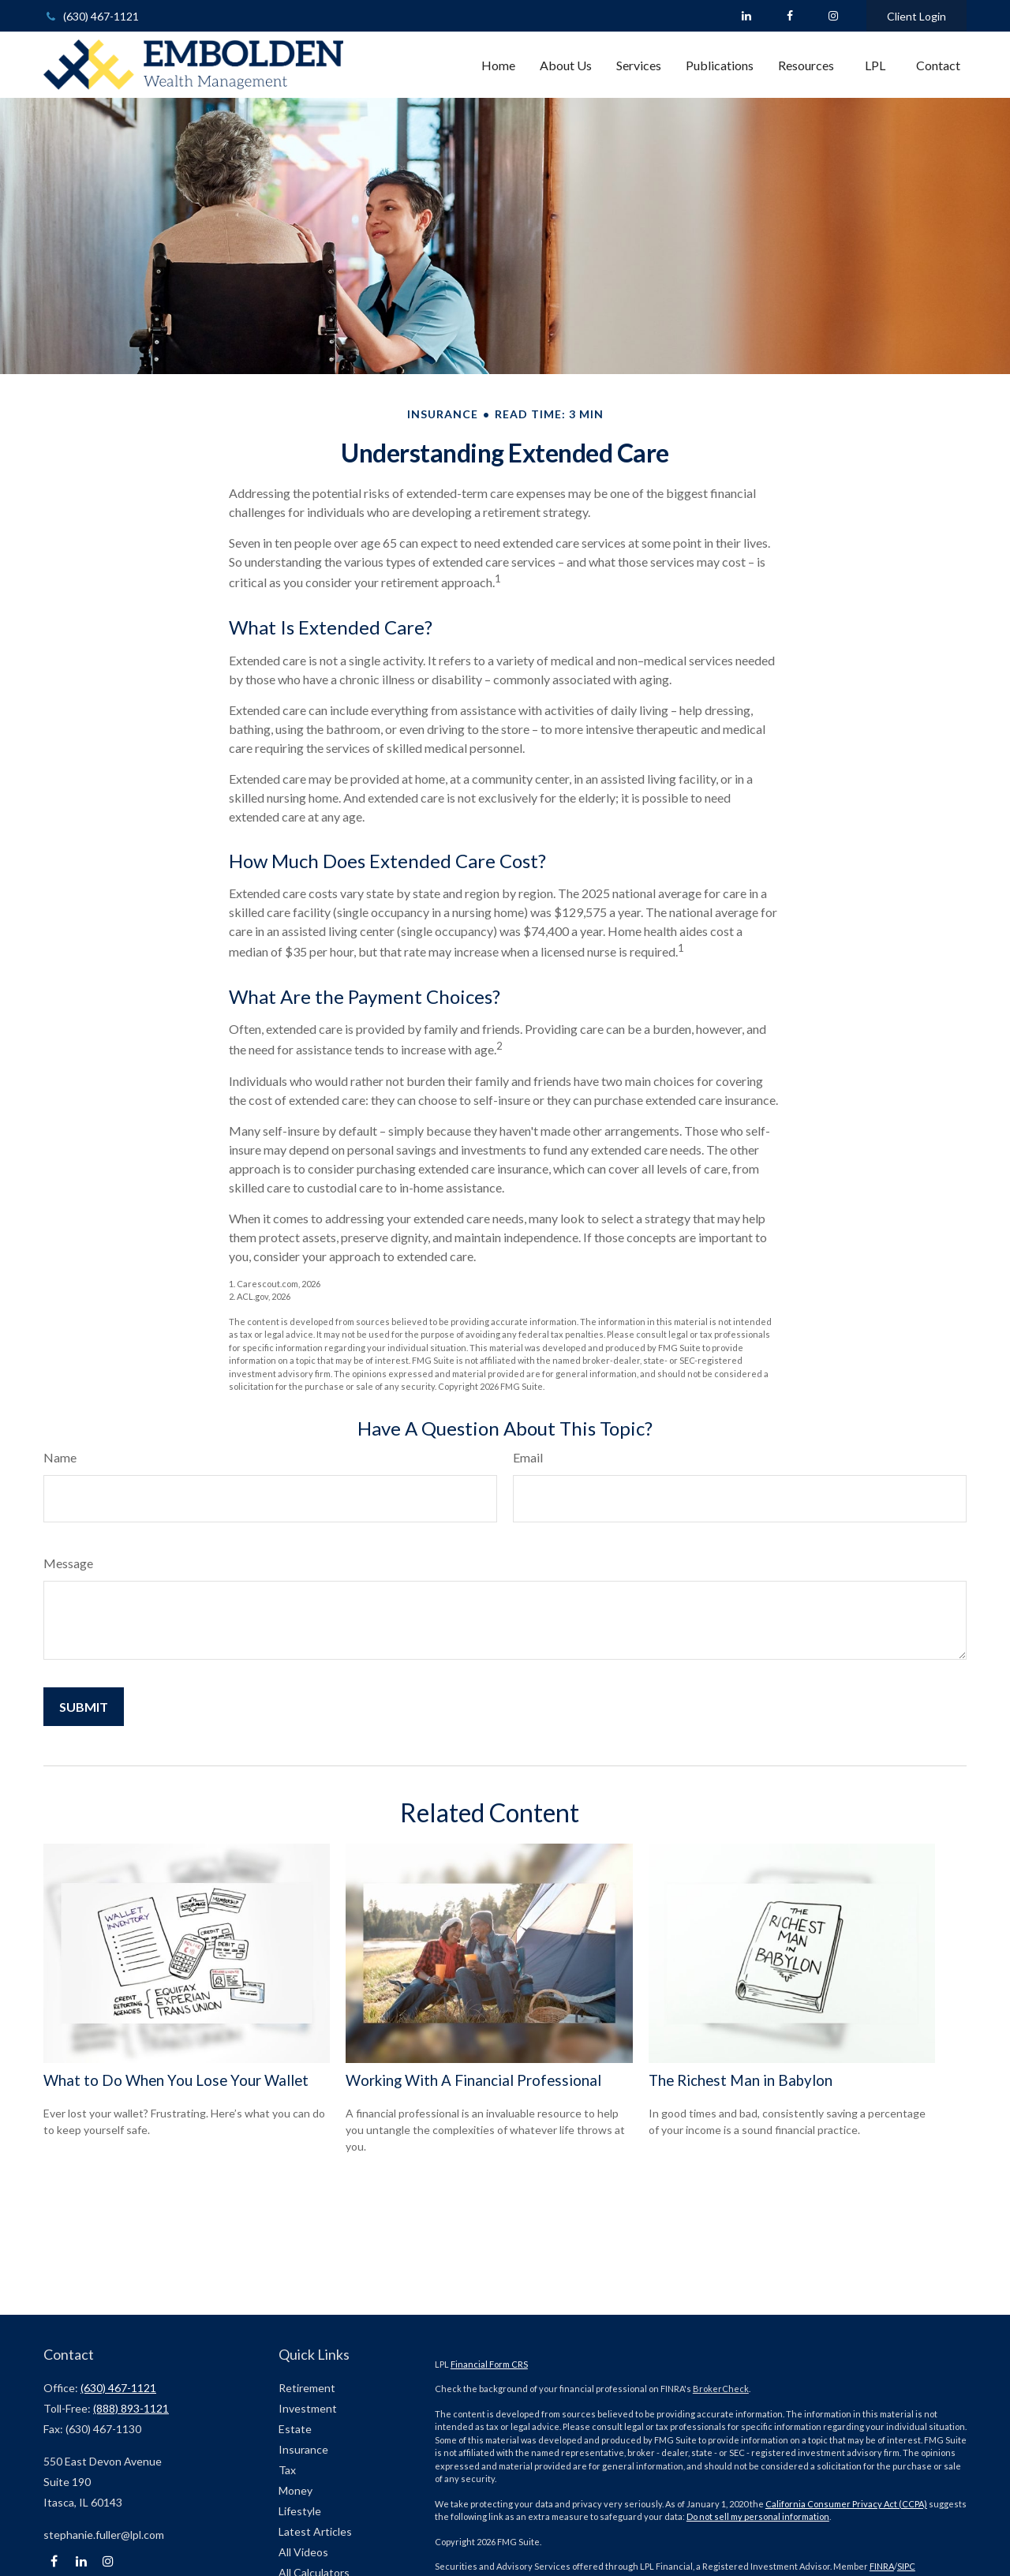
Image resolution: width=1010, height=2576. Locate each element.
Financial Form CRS (489, 2364)
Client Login (916, 16)
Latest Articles (315, 2531)
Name (60, 1457)
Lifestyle (300, 2511)
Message (68, 1563)
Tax (287, 2470)
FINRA (882, 2566)
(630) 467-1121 (91, 16)
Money (295, 2490)
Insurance (303, 2449)
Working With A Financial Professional (473, 2080)
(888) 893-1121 (131, 2408)
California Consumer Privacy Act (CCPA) (846, 2504)
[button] (498, 64)
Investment (308, 2408)
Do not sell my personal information (757, 2516)
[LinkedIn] (746, 16)
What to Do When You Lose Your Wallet (176, 2080)
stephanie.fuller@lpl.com (103, 2534)
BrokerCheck (721, 2388)
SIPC (906, 2566)
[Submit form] (83, 1706)
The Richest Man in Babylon (740, 2080)
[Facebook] (789, 16)
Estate (295, 2429)
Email (528, 1457)
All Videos (303, 2552)
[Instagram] (107, 2561)
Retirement (307, 2387)
